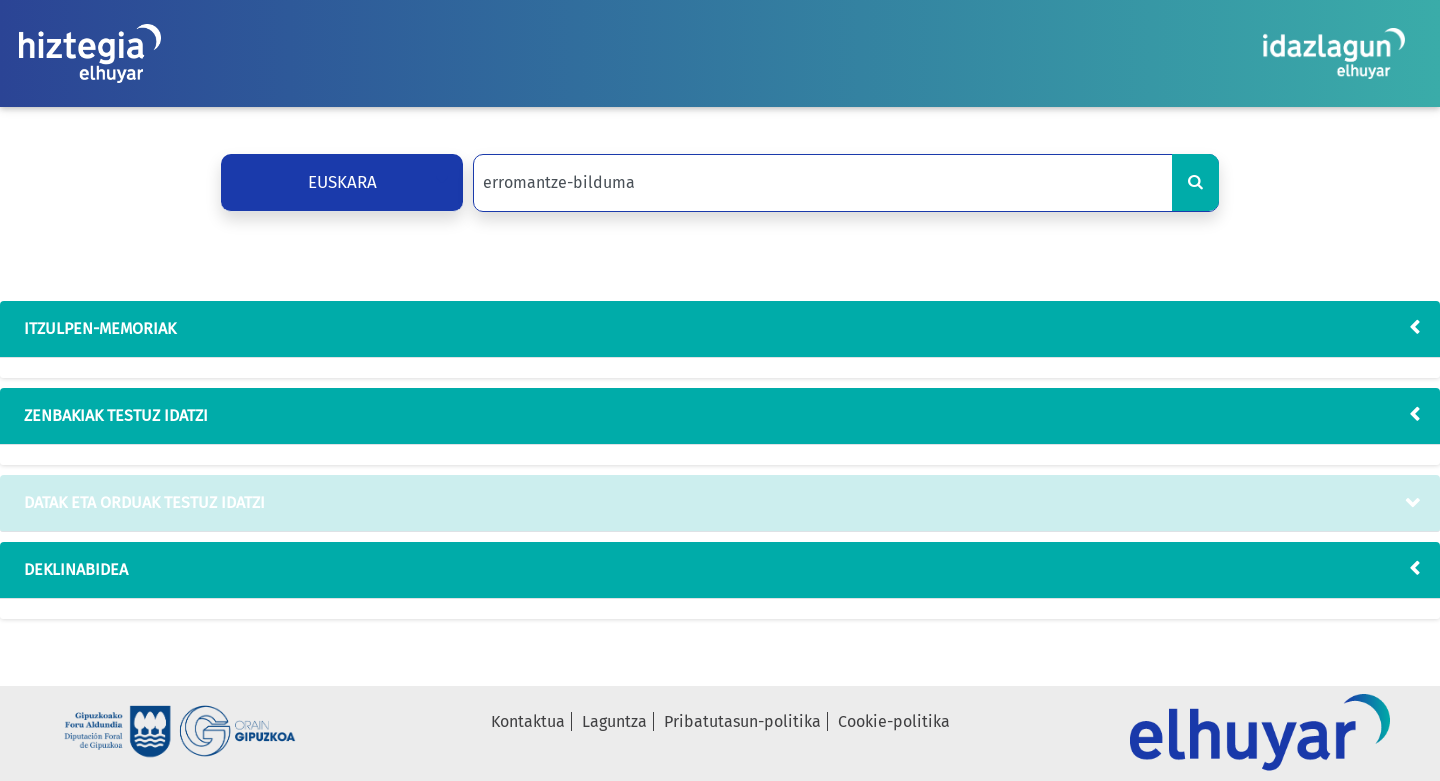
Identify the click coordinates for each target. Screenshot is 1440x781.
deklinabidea (72, 569)
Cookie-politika (894, 721)
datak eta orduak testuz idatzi (140, 502)
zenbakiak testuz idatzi (112, 415)
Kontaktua (528, 721)
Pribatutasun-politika (742, 721)
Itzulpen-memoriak (96, 328)
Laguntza (614, 721)
